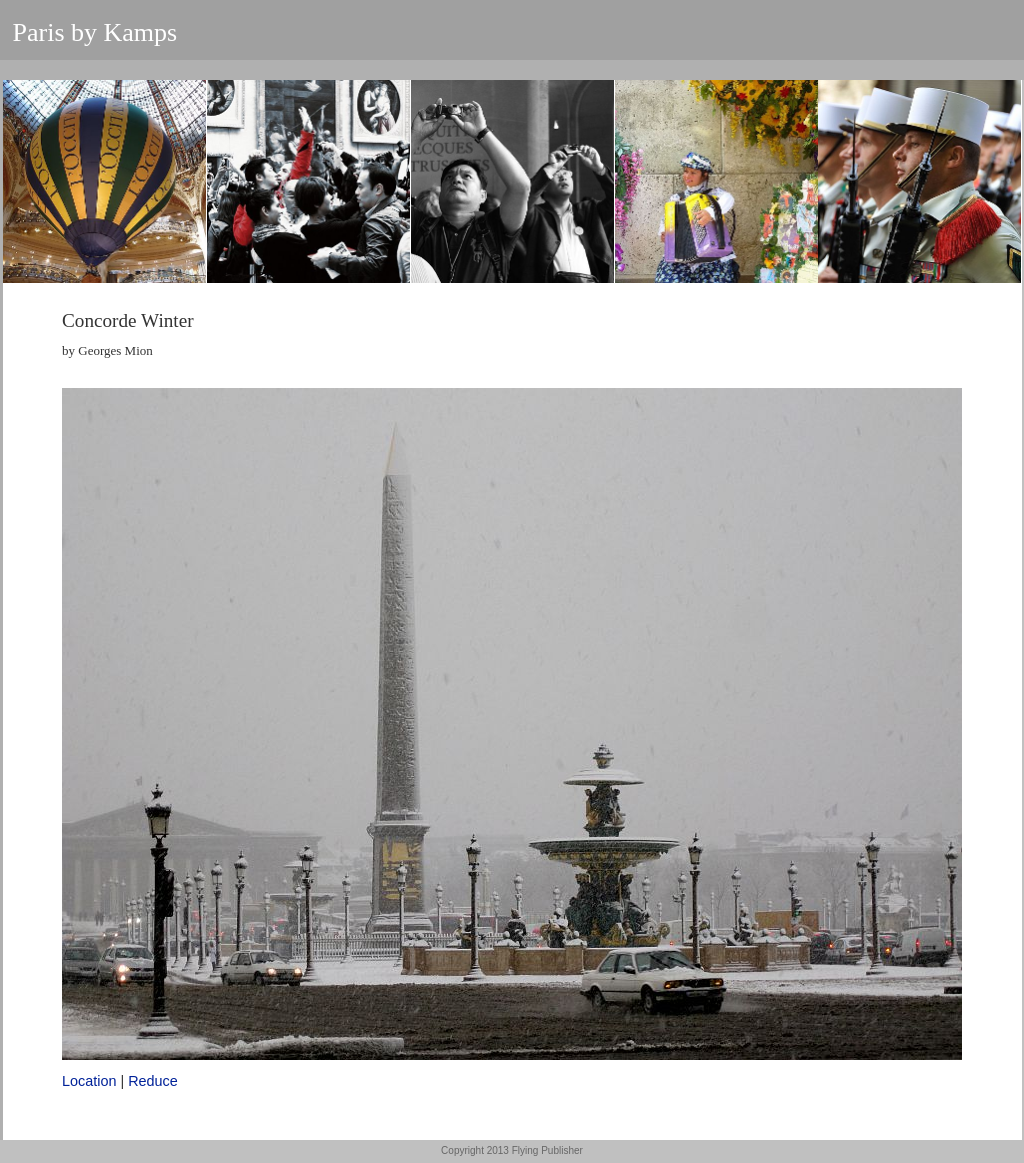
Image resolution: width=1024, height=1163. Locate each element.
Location (89, 1081)
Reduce (153, 1081)
